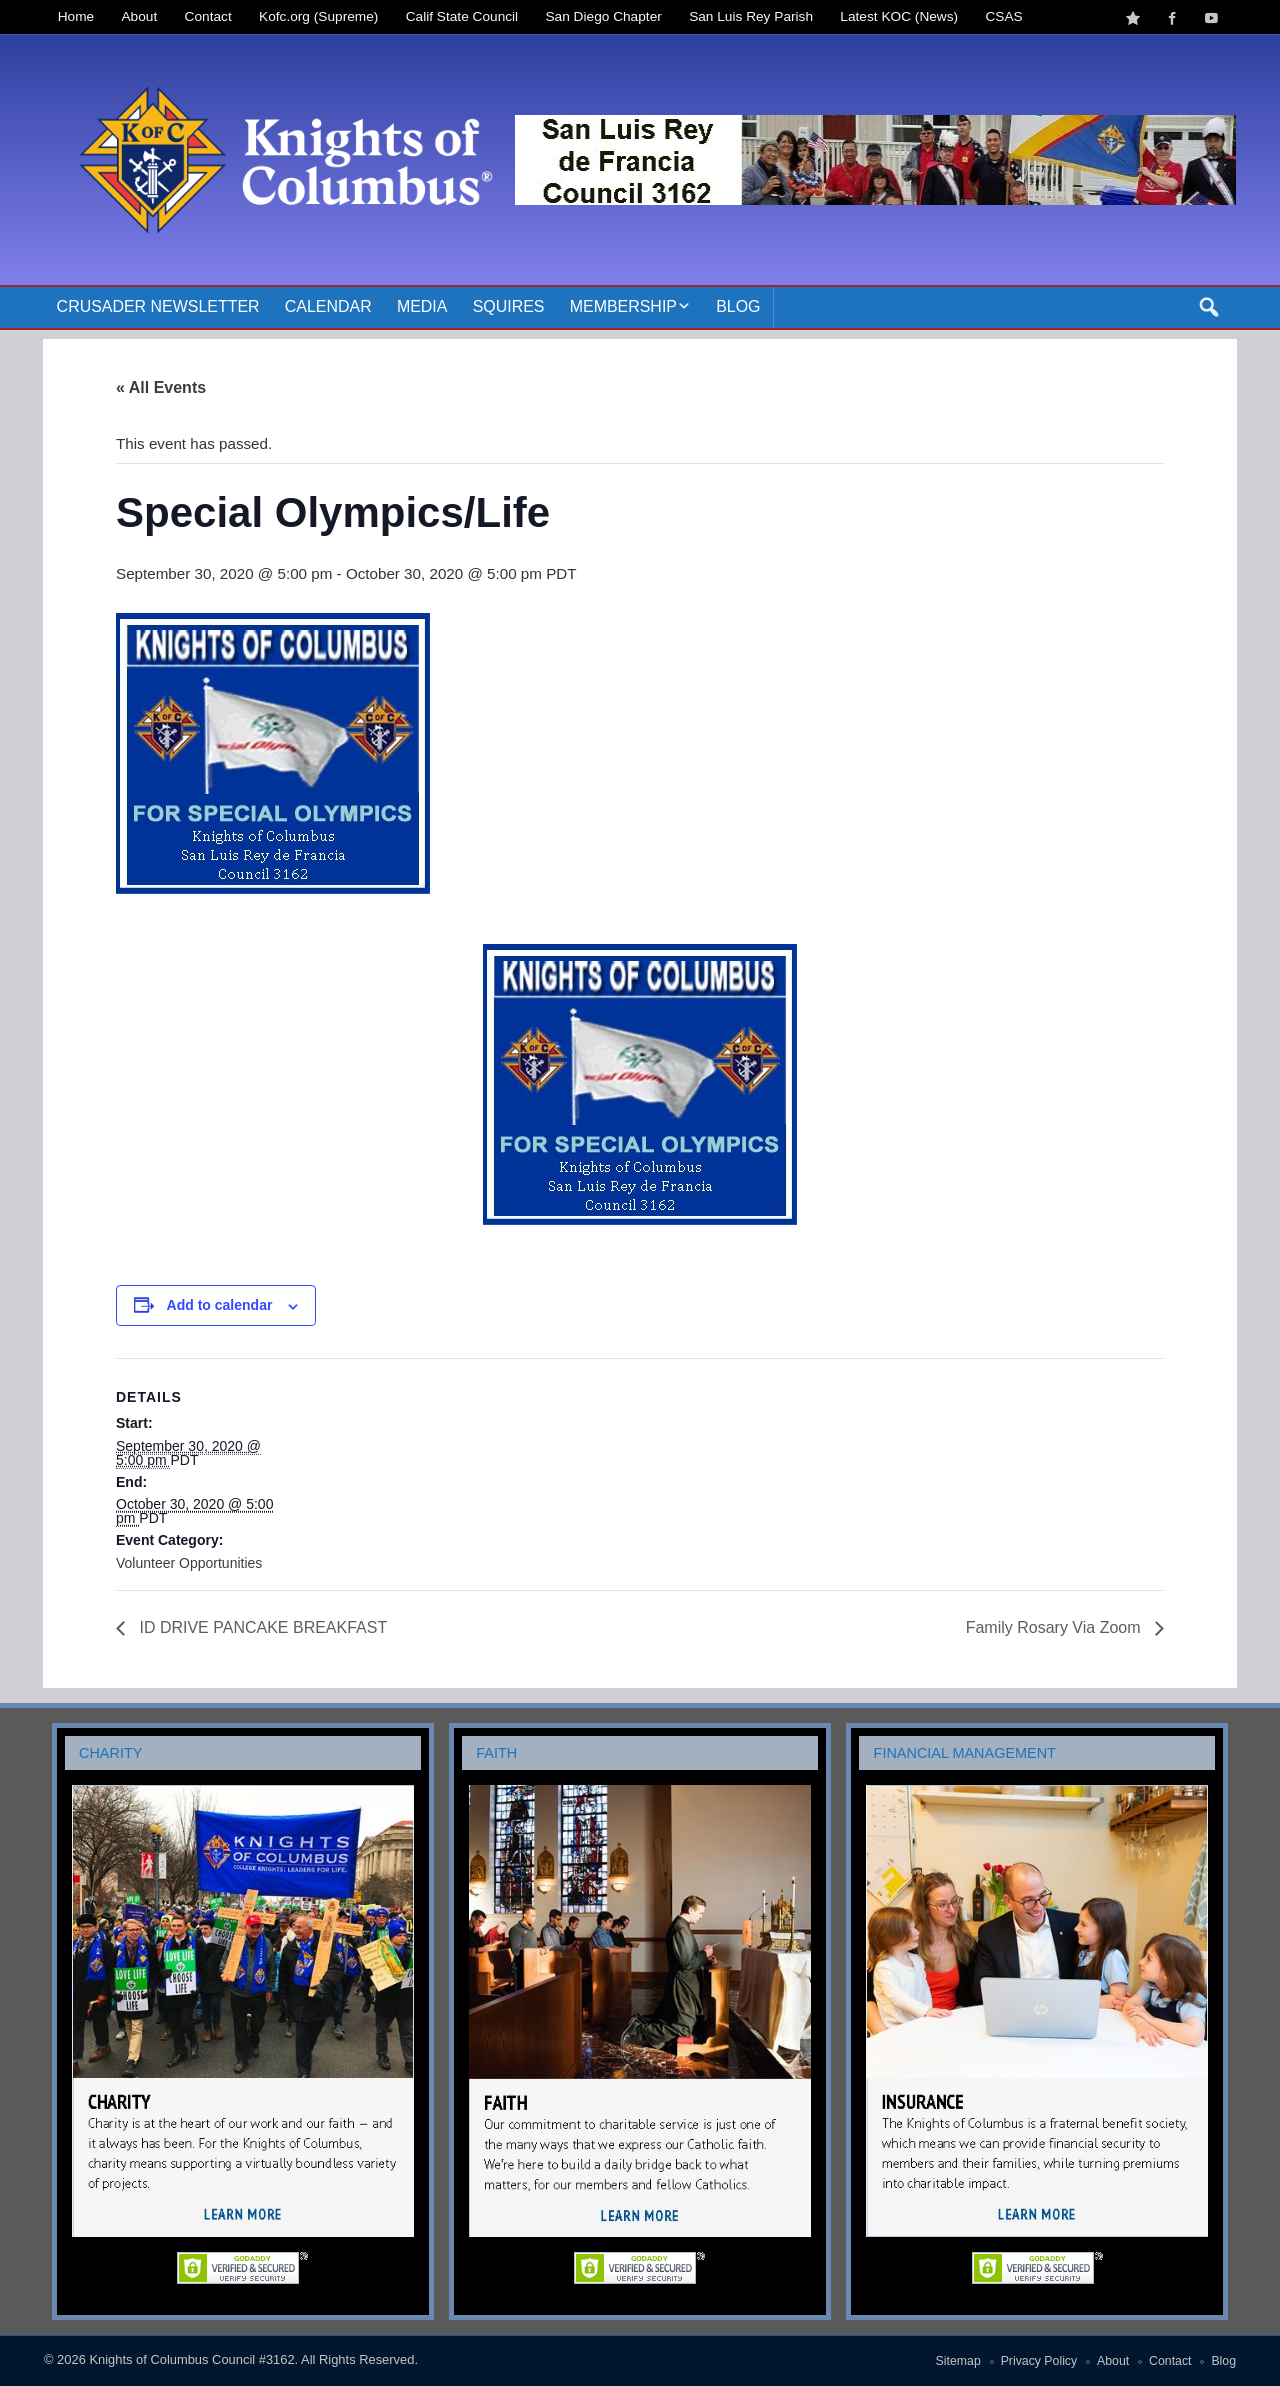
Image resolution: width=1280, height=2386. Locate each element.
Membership (623, 306)
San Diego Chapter (604, 16)
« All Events (161, 387)
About (140, 16)
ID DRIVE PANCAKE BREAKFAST (261, 1627)
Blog (738, 306)
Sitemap (958, 2361)
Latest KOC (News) (899, 16)
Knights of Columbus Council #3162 (191, 2359)
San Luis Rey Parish (751, 16)
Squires (509, 306)
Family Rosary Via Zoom (1055, 1627)
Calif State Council (462, 16)
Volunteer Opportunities (189, 1563)
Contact (208, 16)
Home (76, 16)
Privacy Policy (1039, 2361)
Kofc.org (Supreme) (318, 16)
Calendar (328, 306)
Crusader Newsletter (158, 306)
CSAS (1003, 16)
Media (422, 306)
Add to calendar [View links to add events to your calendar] (220, 1305)
